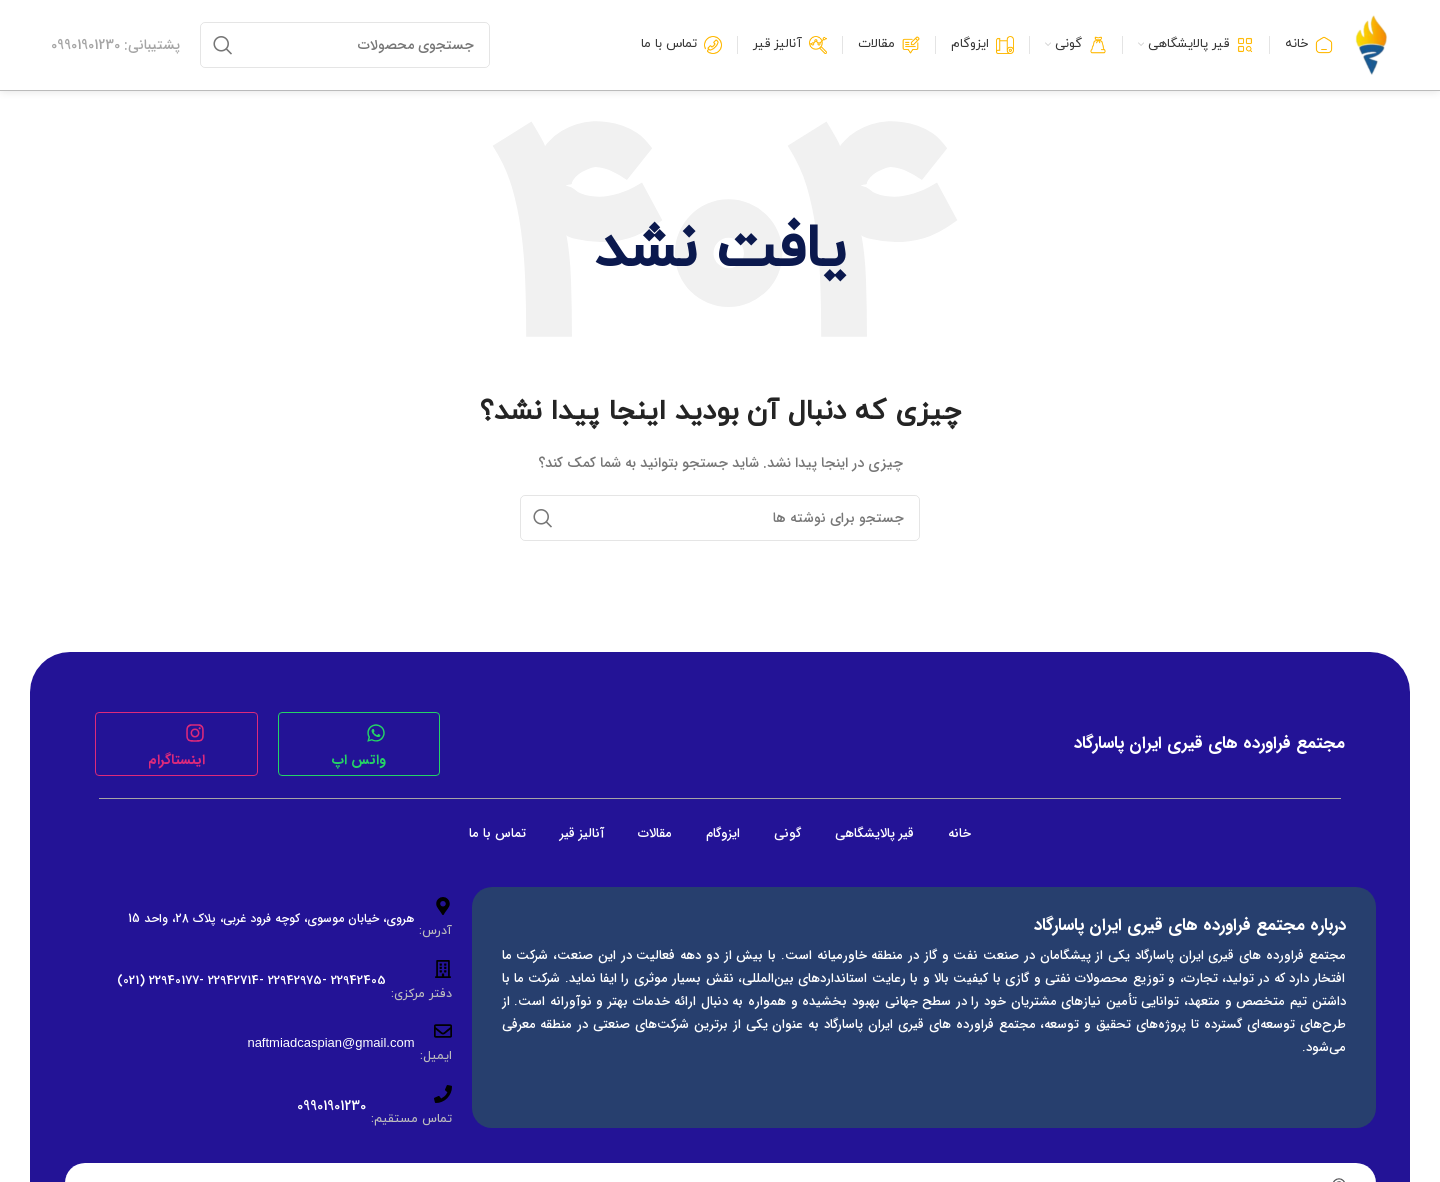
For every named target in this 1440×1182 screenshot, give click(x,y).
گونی (787, 833)
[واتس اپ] (376, 733)
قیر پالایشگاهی (874, 833)
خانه (959, 833)
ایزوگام (723, 833)
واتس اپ (359, 760)
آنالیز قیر (582, 833)
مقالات (655, 833)
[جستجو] (345, 45)
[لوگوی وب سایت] (1371, 44)
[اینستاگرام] (195, 733)
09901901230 (331, 1106)
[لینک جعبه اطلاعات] (115, 45)
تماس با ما (497, 833)
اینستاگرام (176, 760)
